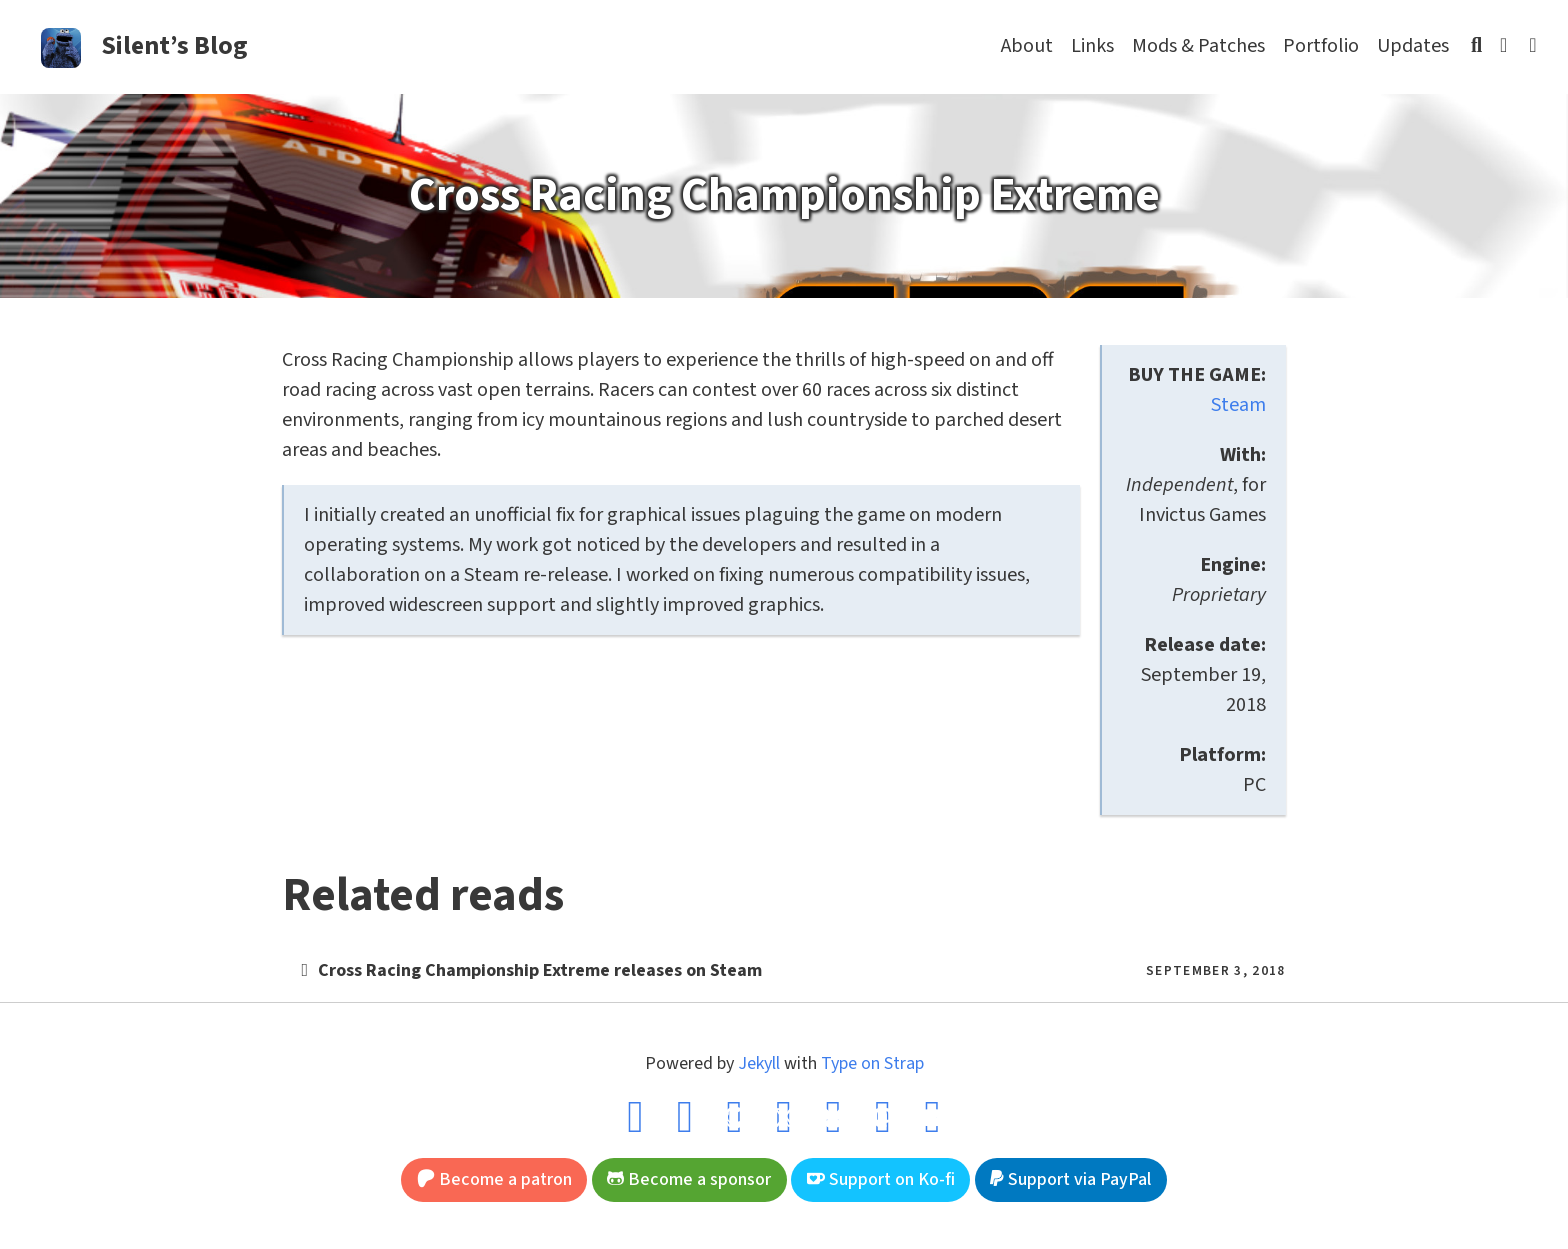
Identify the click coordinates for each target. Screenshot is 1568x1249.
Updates (1413, 46)
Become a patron (494, 1179)
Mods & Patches (1198, 46)
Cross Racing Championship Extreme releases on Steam (540, 970)
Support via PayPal (1070, 1179)
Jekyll (759, 1063)
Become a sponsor (689, 1179)
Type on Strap (872, 1063)
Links (1092, 46)
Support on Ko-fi (881, 1179)
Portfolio (1321, 46)
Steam (1238, 405)
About (1027, 46)
